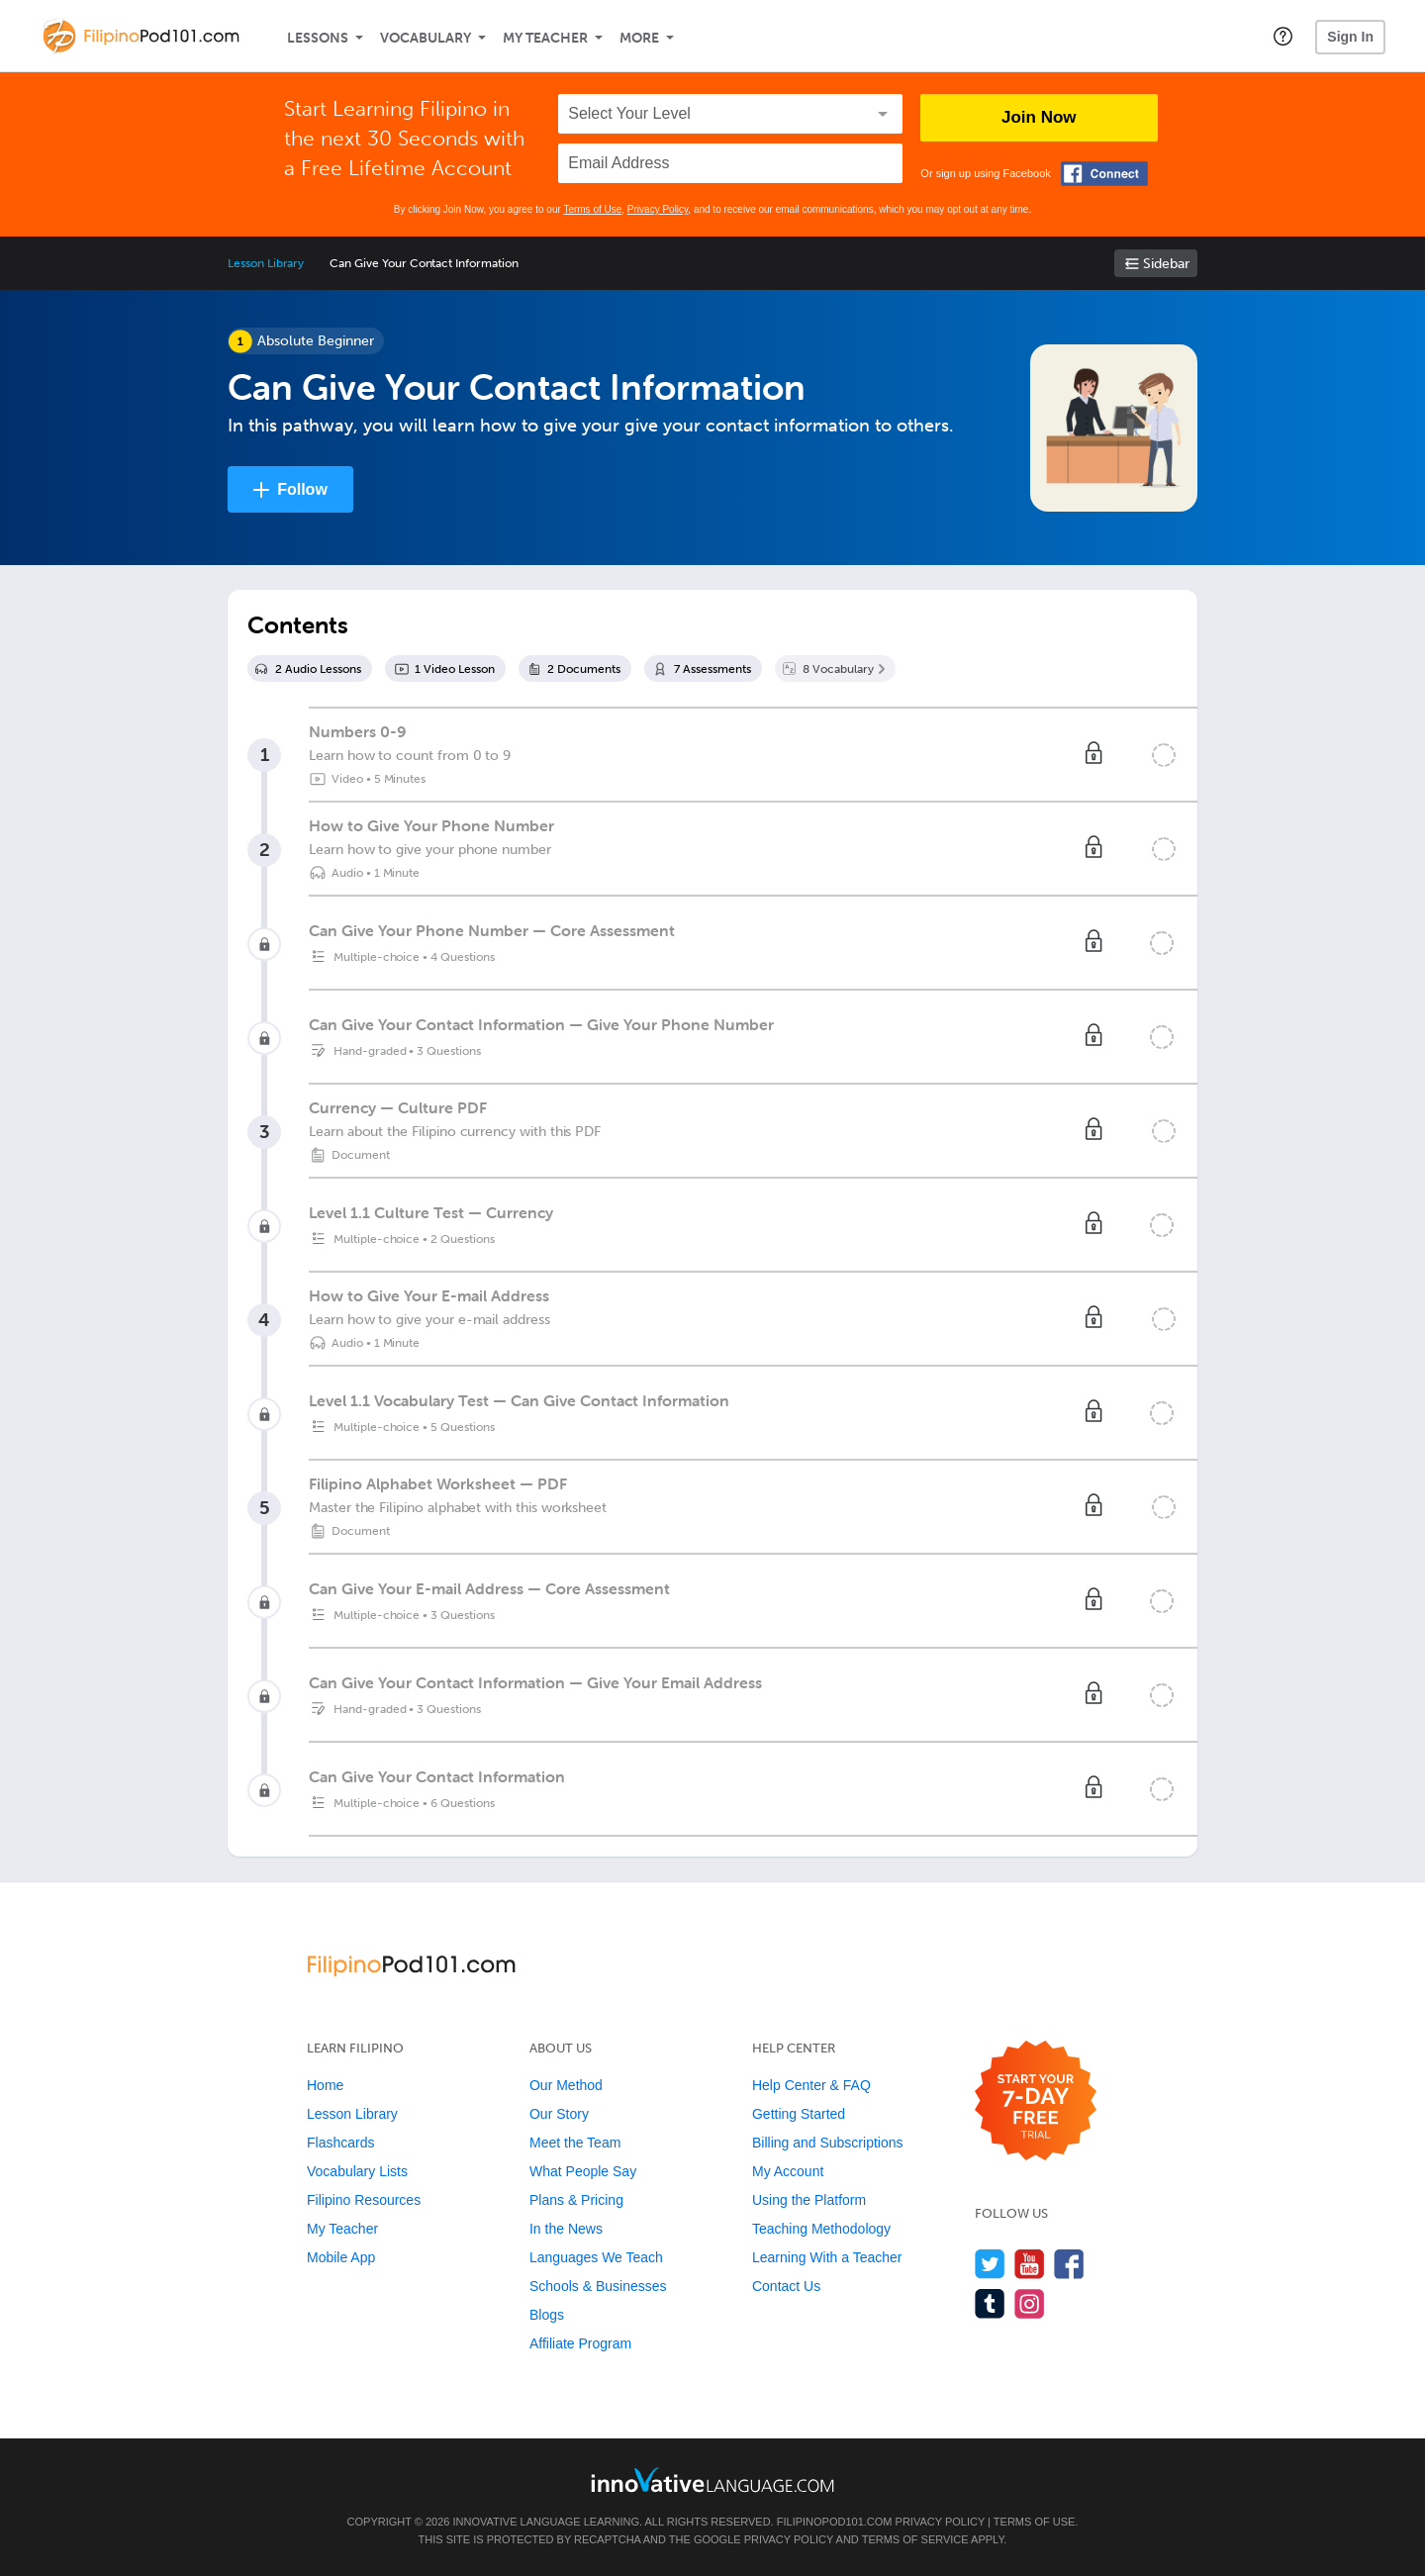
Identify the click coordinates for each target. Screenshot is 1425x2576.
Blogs (546, 2315)
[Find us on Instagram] (1029, 2303)
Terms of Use (592, 209)
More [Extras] (639, 38)
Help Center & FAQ (811, 2085)
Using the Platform (809, 2200)
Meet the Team (574, 2142)
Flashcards (340, 2142)
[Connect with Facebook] (1104, 173)
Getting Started (798, 2114)
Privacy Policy (658, 209)
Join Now (1039, 117)
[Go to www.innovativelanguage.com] (712, 2479)
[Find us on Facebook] (1069, 2263)
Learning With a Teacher (827, 2257)
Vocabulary (425, 38)
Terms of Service (915, 2539)
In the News (566, 2229)
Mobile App (341, 2257)
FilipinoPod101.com (835, 2522)
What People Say (582, 2171)
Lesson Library (266, 263)
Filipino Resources (364, 2200)
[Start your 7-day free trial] (1035, 2101)
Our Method (566, 2085)
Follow (302, 489)
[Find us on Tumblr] (990, 2303)
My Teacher (545, 38)
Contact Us (786, 2286)
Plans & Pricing (576, 2200)
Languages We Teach (596, 2257)
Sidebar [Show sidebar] (1166, 263)
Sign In (1350, 37)
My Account (787, 2171)
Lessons (317, 38)
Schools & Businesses (598, 2286)
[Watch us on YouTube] (1029, 2263)
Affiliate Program (580, 2343)
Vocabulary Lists (357, 2171)
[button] (1283, 35)
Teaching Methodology (821, 2229)
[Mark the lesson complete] (1164, 755)
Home (325, 2085)
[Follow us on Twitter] (990, 2263)
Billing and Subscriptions (827, 2142)
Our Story (559, 2114)
